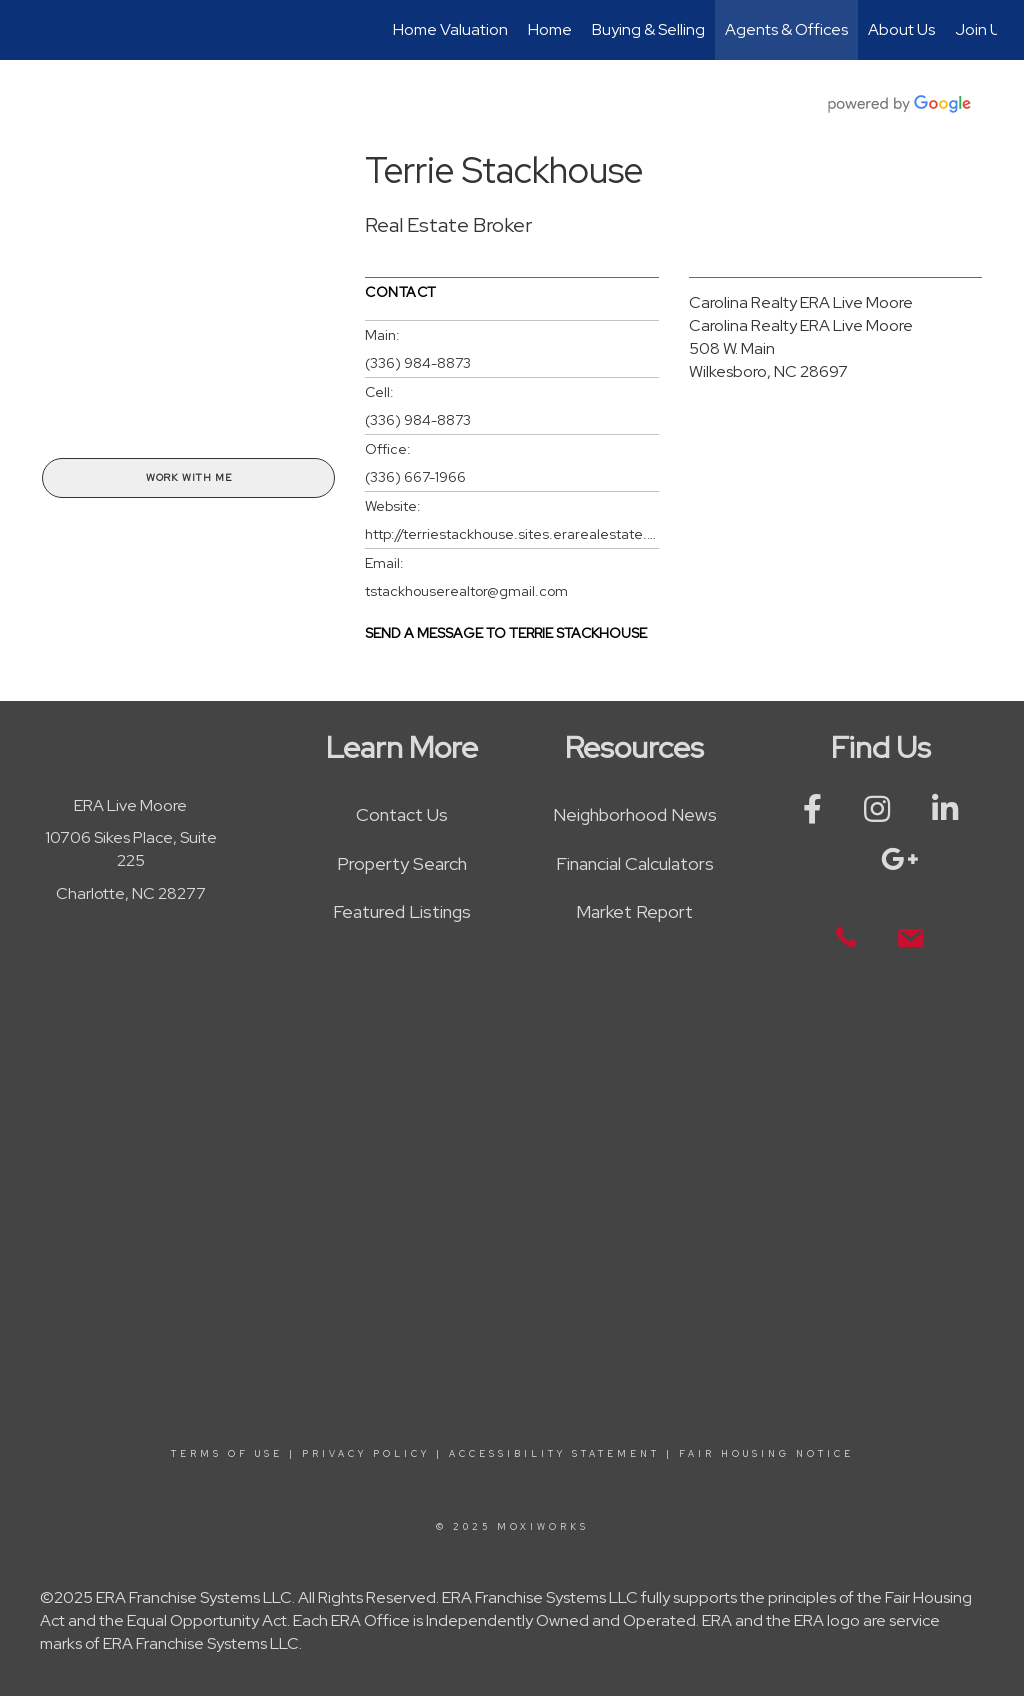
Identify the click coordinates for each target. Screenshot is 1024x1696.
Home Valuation (450, 29)
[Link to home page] (37, 30)
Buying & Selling (648, 29)
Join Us (981, 29)
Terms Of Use (227, 1454)
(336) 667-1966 (415, 477)
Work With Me (189, 477)
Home (550, 29)
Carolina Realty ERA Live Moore (801, 302)
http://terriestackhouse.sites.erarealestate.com (511, 534)
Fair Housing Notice (766, 1454)
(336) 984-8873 (418, 363)
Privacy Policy (366, 1454)
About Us (901, 29)
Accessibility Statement (554, 1454)
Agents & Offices (786, 29)
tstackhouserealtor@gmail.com (466, 591)
